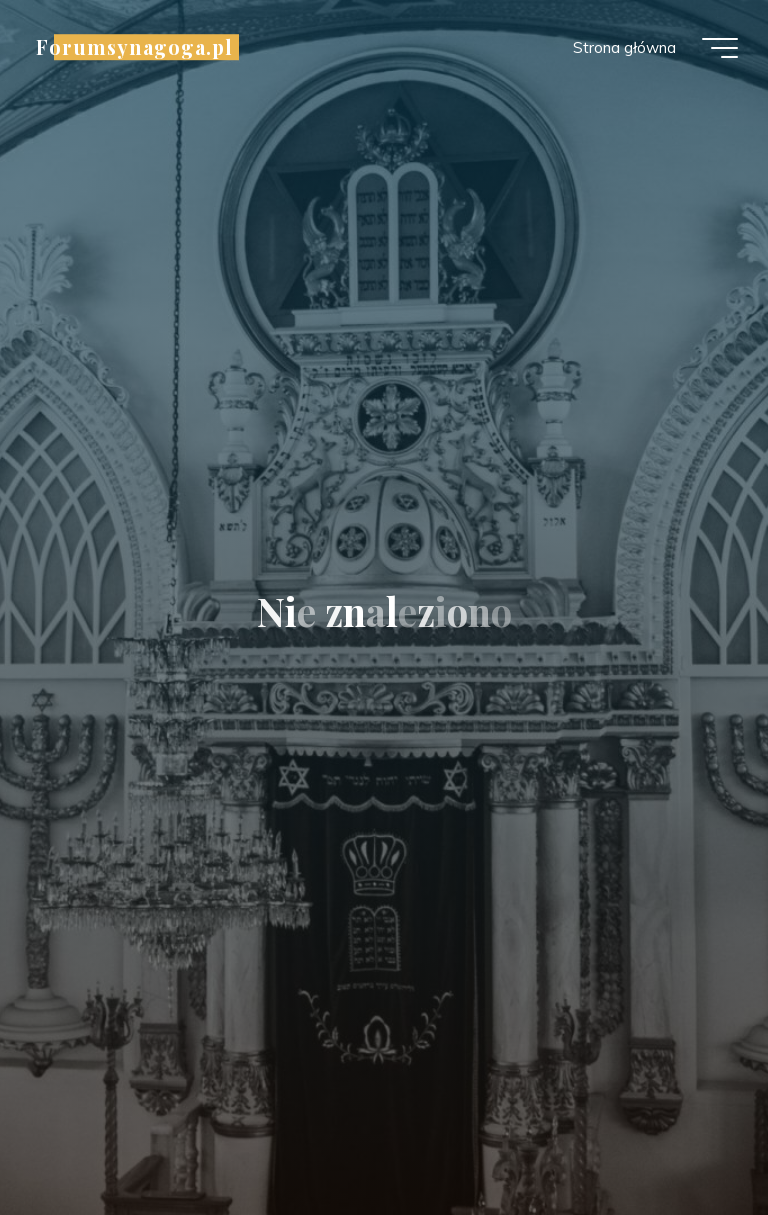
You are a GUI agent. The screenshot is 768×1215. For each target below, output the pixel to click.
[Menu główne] (720, 48)
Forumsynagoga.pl (134, 47)
